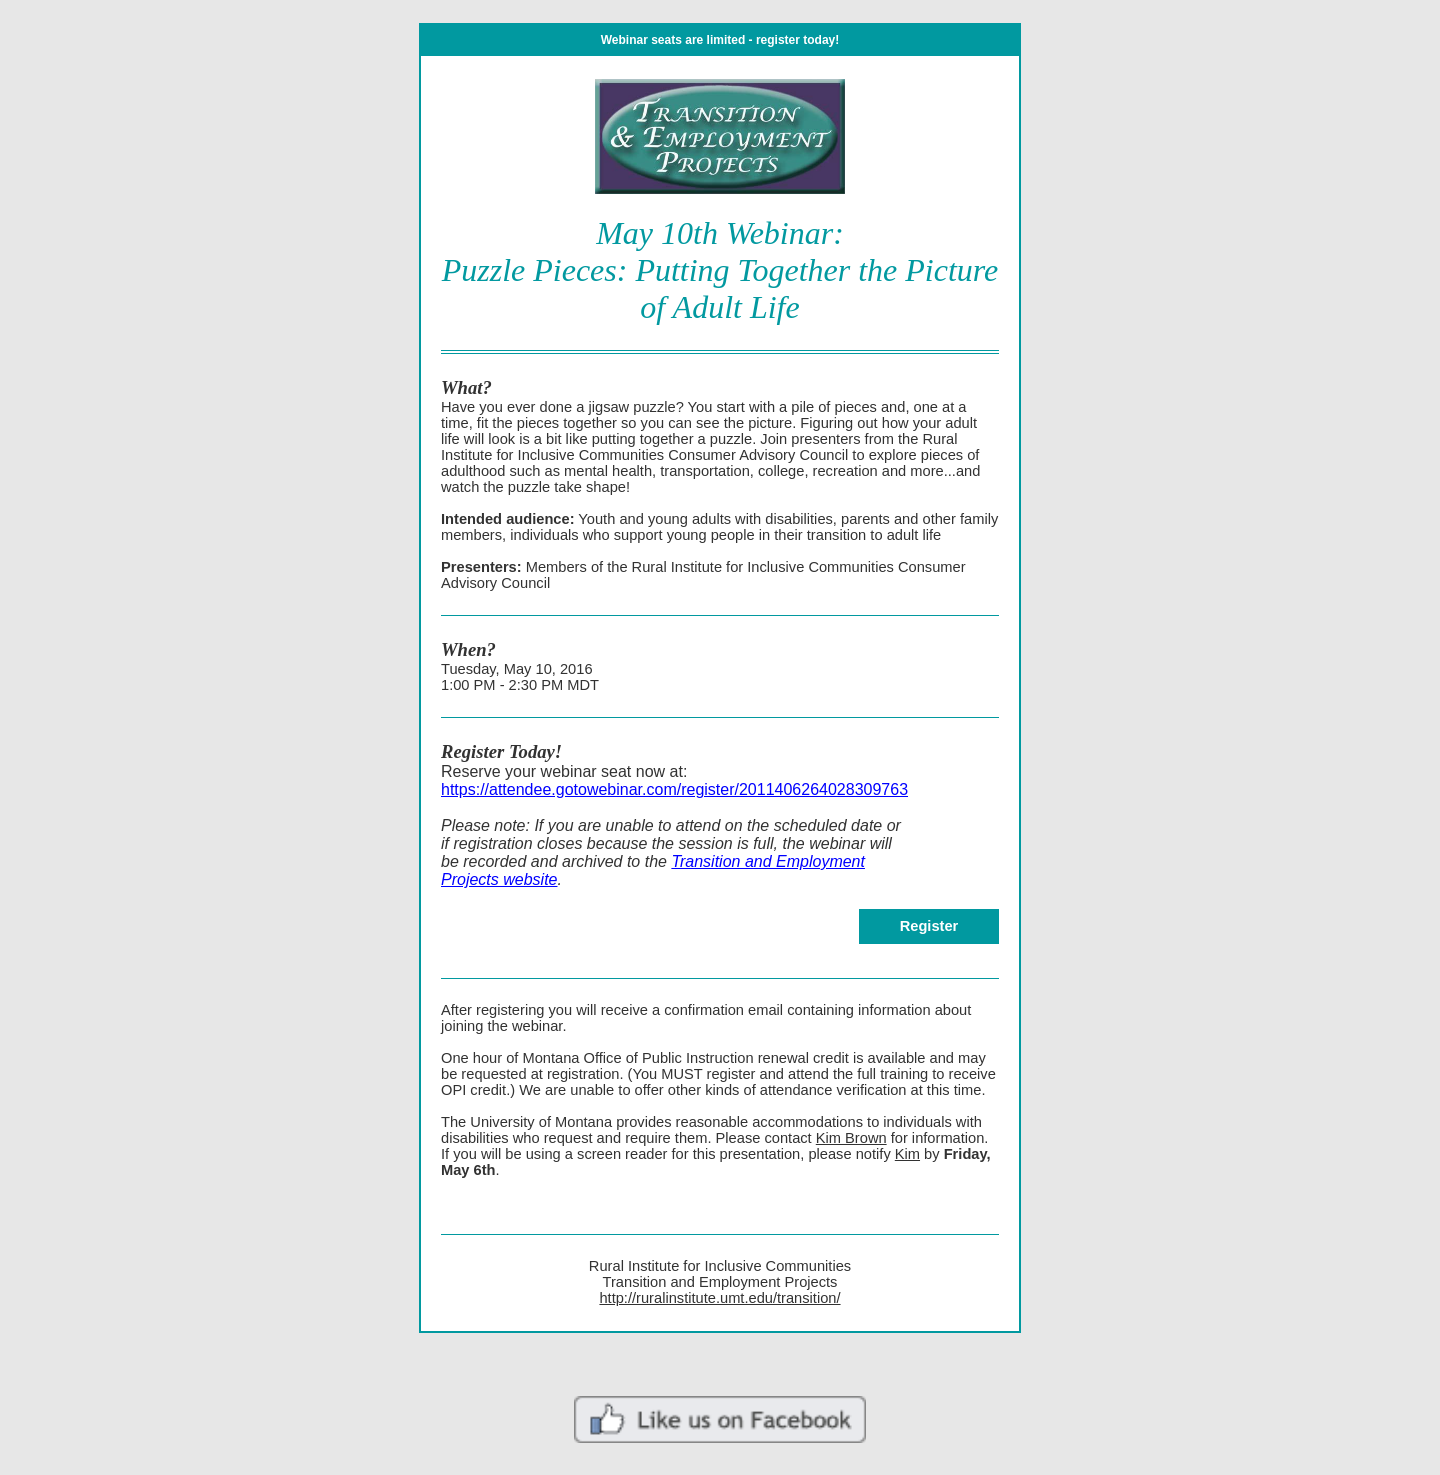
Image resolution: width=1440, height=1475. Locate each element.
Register (929, 926)
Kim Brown (851, 1138)
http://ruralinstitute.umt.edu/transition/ (719, 1298)
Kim (907, 1154)
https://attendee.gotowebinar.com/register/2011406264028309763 (674, 789)
